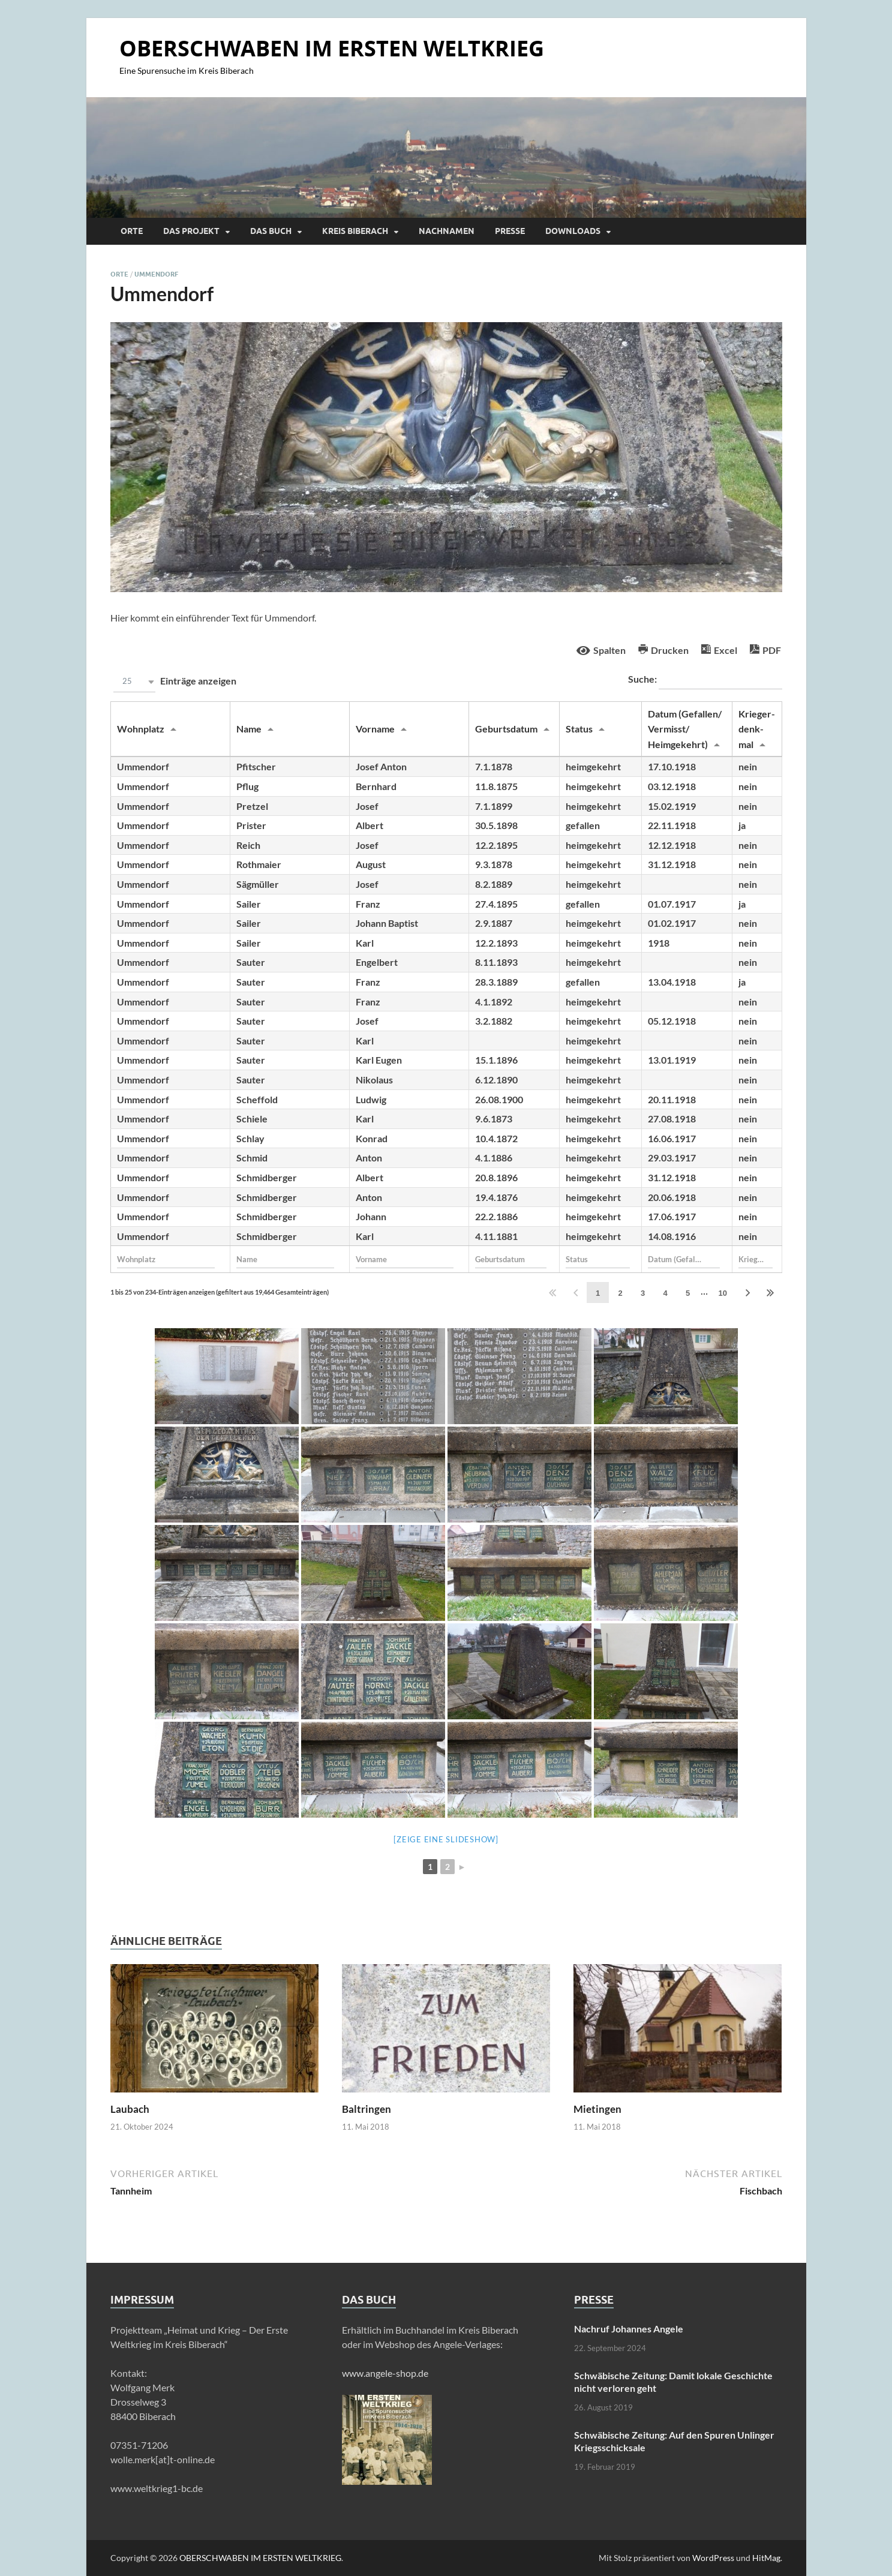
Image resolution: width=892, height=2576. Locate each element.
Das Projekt (191, 231)
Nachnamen (446, 231)
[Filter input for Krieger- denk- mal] (755, 1259)
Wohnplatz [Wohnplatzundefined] (140, 728)
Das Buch (271, 231)
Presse (510, 231)
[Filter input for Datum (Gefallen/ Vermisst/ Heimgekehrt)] (684, 1259)
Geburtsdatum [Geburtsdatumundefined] (506, 728)
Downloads (572, 231)
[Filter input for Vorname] (405, 1259)
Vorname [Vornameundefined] (375, 728)
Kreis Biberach (355, 231)
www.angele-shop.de (385, 2373)
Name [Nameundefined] (249, 728)
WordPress (713, 2558)
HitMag (766, 2558)
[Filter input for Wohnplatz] (166, 1259)
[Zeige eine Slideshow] (446, 1839)
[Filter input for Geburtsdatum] (511, 1259)
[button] (134, 681)
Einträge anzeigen (173, 681)
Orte (132, 231)
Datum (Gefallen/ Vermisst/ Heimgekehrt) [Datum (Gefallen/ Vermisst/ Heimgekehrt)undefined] (685, 729)
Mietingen (597, 2109)
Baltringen (366, 2109)
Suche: (705, 680)
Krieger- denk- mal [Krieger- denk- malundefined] (756, 729)
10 (723, 1293)
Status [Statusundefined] (579, 728)
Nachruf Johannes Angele (628, 2328)
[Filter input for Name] (285, 1259)
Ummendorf (156, 274)
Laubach (129, 2109)
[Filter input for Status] (598, 1259)
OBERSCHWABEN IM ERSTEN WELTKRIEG (331, 48)
